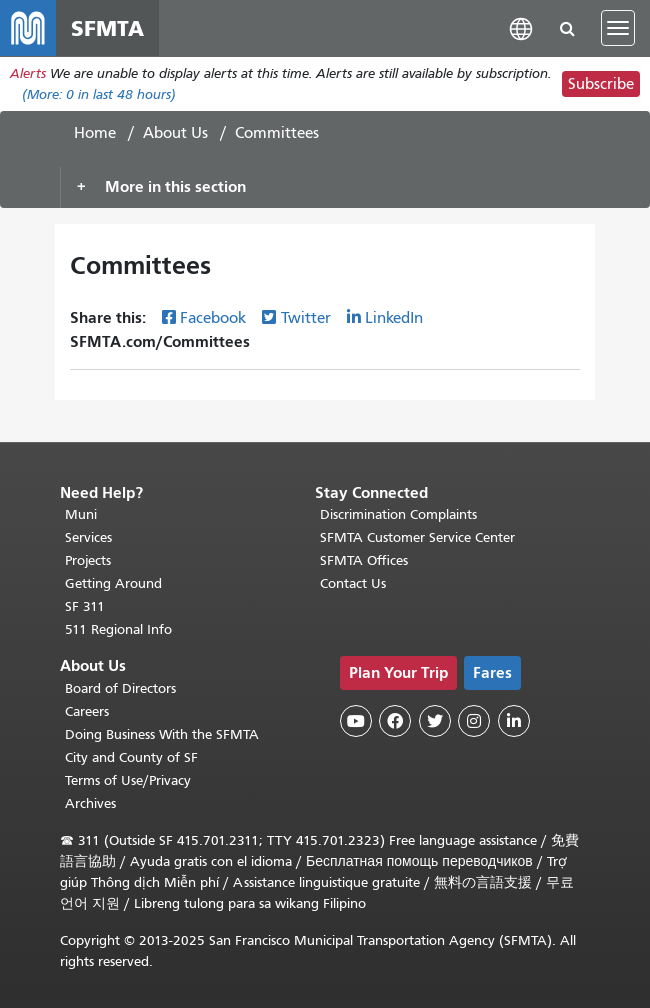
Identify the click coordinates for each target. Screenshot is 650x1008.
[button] (521, 27)
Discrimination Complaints (398, 514)
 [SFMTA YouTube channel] (356, 721)
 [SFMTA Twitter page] (435, 721)
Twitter (306, 318)
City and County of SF (131, 757)
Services (88, 537)
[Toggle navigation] (618, 28)
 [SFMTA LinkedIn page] (514, 721)
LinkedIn (394, 318)
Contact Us (353, 583)
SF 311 (85, 606)
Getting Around (113, 583)
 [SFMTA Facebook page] (395, 721)
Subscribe (601, 84)
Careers (87, 711)
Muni (81, 514)
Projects (88, 560)
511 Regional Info (118, 629)
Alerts (28, 73)
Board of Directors (120, 688)
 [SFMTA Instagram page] (474, 721)
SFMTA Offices (364, 560)
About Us (175, 133)
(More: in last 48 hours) (99, 94)
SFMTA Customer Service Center (417, 537)
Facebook (213, 318)
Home (95, 133)
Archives (90, 803)
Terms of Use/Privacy (128, 780)
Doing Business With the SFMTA (162, 734)
